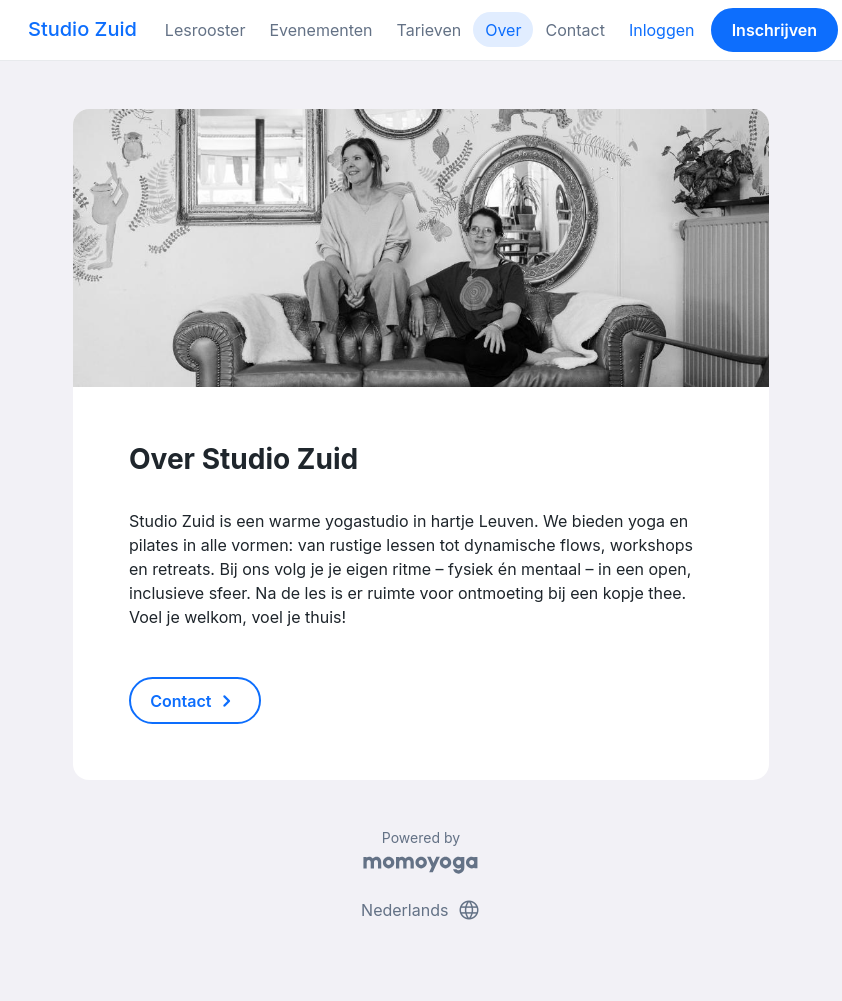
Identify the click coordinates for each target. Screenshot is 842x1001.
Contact (574, 30)
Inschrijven (774, 30)
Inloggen (662, 30)
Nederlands (421, 910)
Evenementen (320, 30)
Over (503, 30)
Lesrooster (205, 30)
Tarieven (429, 30)
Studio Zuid (82, 29)
